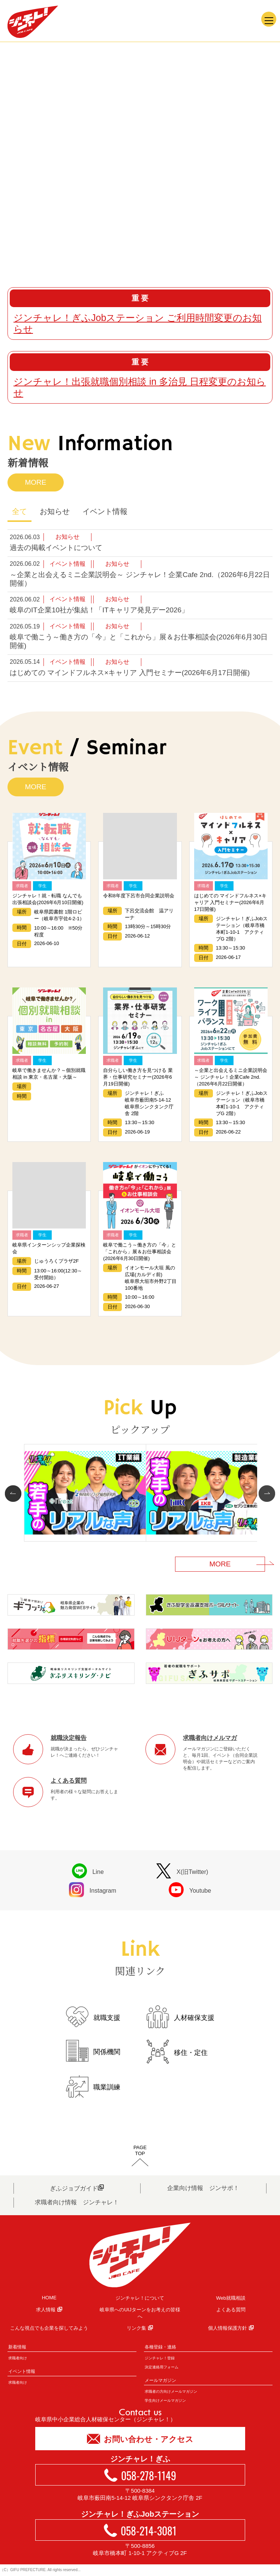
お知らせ (55, 511)
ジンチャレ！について (139, 2298)
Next (264, 1493)
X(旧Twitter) (182, 1870)
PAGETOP (140, 2150)
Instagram (92, 1889)
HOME (49, 2297)
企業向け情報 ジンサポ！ (203, 2188)
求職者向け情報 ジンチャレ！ (77, 2202)
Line (88, 1870)
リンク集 (140, 2328)
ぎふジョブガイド (77, 2188)
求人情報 (49, 2309)
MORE (35, 482)
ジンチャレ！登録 (160, 2358)
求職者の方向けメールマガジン (171, 2391)
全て (19, 511)
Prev (15, 1493)
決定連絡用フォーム (161, 2367)
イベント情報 (104, 511)
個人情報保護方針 (231, 2328)
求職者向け (17, 2358)
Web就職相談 (231, 2298)
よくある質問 (231, 2309)
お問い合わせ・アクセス (140, 2438)
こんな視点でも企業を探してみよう (49, 2328)
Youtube (190, 1889)
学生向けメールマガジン (165, 2400)
